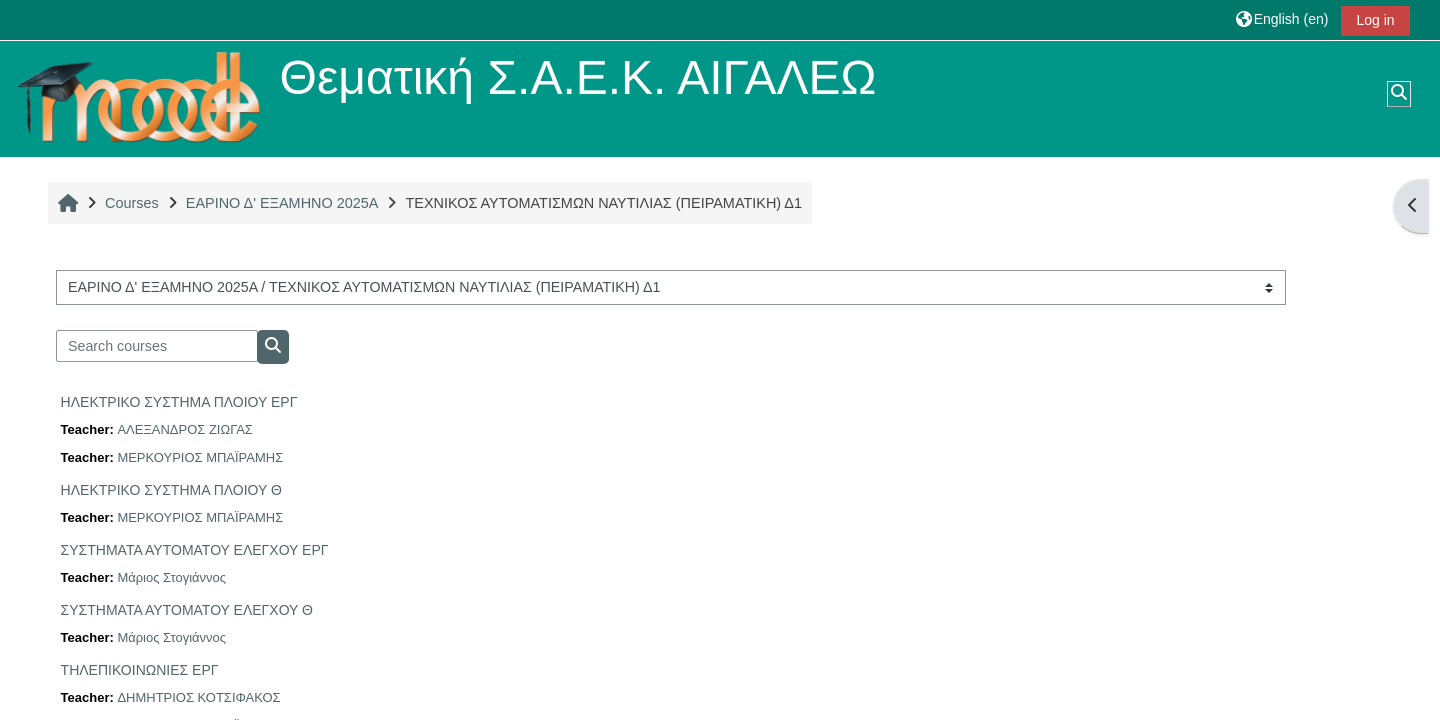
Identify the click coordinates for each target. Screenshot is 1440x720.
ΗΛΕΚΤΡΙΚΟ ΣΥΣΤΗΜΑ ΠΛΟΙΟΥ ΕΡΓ (179, 402)
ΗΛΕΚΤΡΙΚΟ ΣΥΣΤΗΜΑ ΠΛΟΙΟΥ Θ (171, 490)
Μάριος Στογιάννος (171, 577)
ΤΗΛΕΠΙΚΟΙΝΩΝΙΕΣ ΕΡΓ (140, 670)
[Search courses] (157, 346)
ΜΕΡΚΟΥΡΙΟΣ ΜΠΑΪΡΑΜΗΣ (200, 457)
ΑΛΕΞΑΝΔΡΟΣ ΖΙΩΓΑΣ (184, 429)
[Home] (139, 98)
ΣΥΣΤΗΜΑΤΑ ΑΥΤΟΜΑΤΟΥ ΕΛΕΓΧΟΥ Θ (187, 610)
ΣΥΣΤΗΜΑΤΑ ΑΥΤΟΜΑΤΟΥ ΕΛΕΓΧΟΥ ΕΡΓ (195, 550)
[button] (1282, 19)
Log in (1375, 20)
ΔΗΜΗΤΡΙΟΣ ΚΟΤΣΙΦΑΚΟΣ (198, 697)
